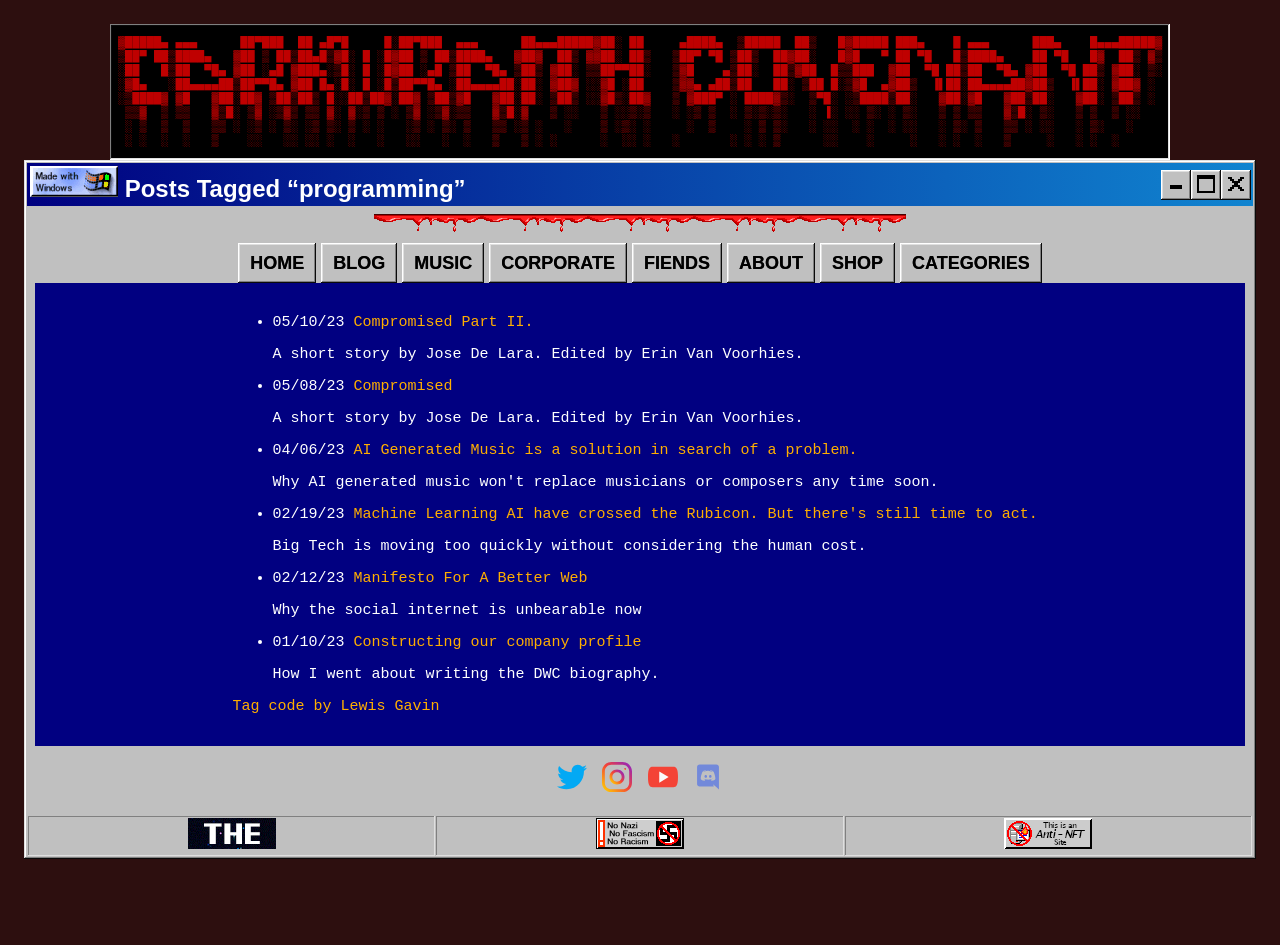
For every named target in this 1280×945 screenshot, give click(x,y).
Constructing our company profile (498, 698)
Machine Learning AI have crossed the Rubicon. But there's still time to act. (696, 558)
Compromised (403, 418)
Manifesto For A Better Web (471, 628)
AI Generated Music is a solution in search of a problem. (606, 488)
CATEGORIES (971, 287)
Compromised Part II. (444, 348)
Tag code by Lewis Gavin (336, 768)
